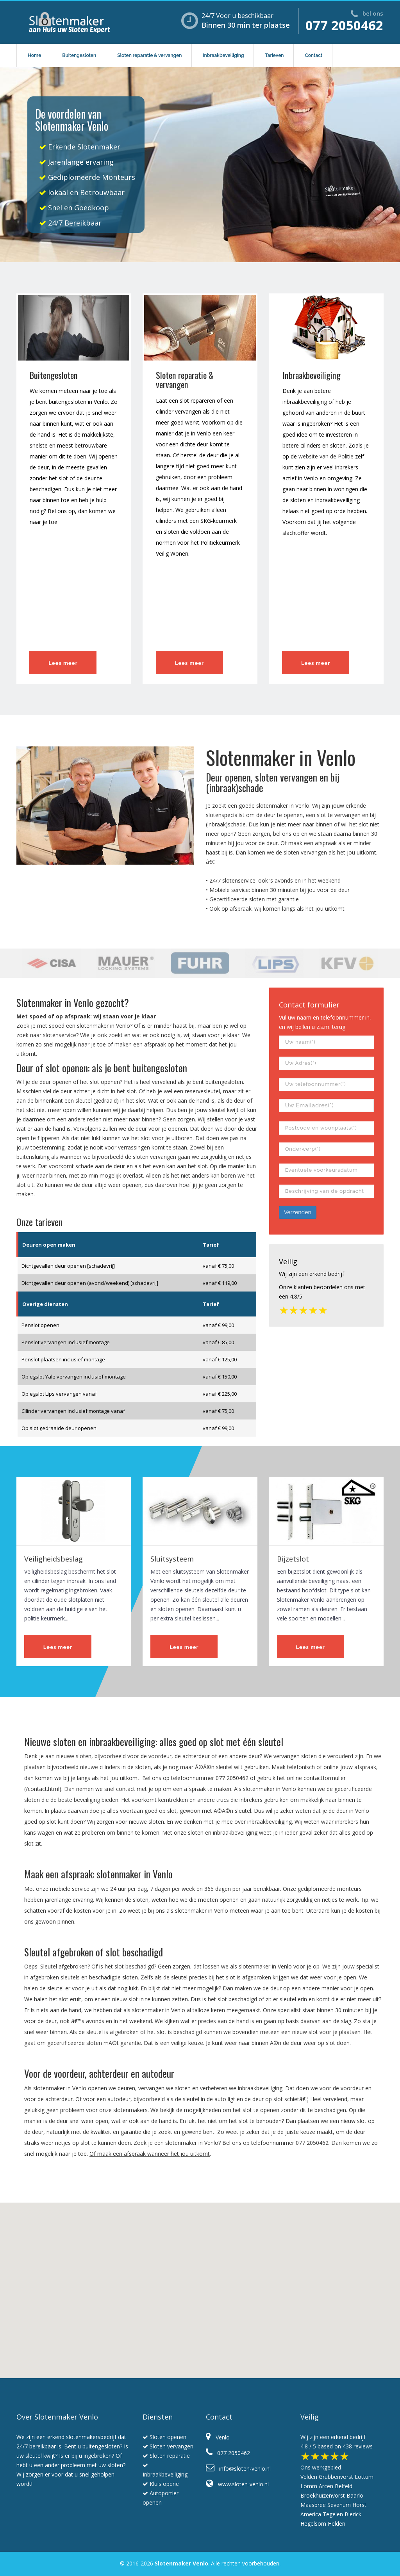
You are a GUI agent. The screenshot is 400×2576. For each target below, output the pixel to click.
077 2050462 (344, 25)
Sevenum (339, 2504)
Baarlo (354, 2495)
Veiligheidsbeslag (53, 1558)
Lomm (308, 2486)
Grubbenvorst (336, 2476)
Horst (359, 2504)
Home (34, 55)
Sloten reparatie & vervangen (149, 55)
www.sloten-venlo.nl (237, 2484)
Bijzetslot (293, 1558)
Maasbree (313, 2504)
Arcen (326, 2486)
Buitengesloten (79, 55)
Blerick (353, 2514)
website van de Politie (326, 456)
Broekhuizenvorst (322, 2495)
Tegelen (333, 2514)
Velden (308, 2476)
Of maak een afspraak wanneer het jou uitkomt (149, 2153)
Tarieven (274, 55)
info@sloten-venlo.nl (238, 2468)
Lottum (364, 2476)
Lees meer (62, 663)
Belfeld (343, 2486)
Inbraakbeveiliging (223, 55)
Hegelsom (313, 2523)
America (310, 2514)
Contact (313, 55)
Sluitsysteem (172, 1558)
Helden (336, 2523)
